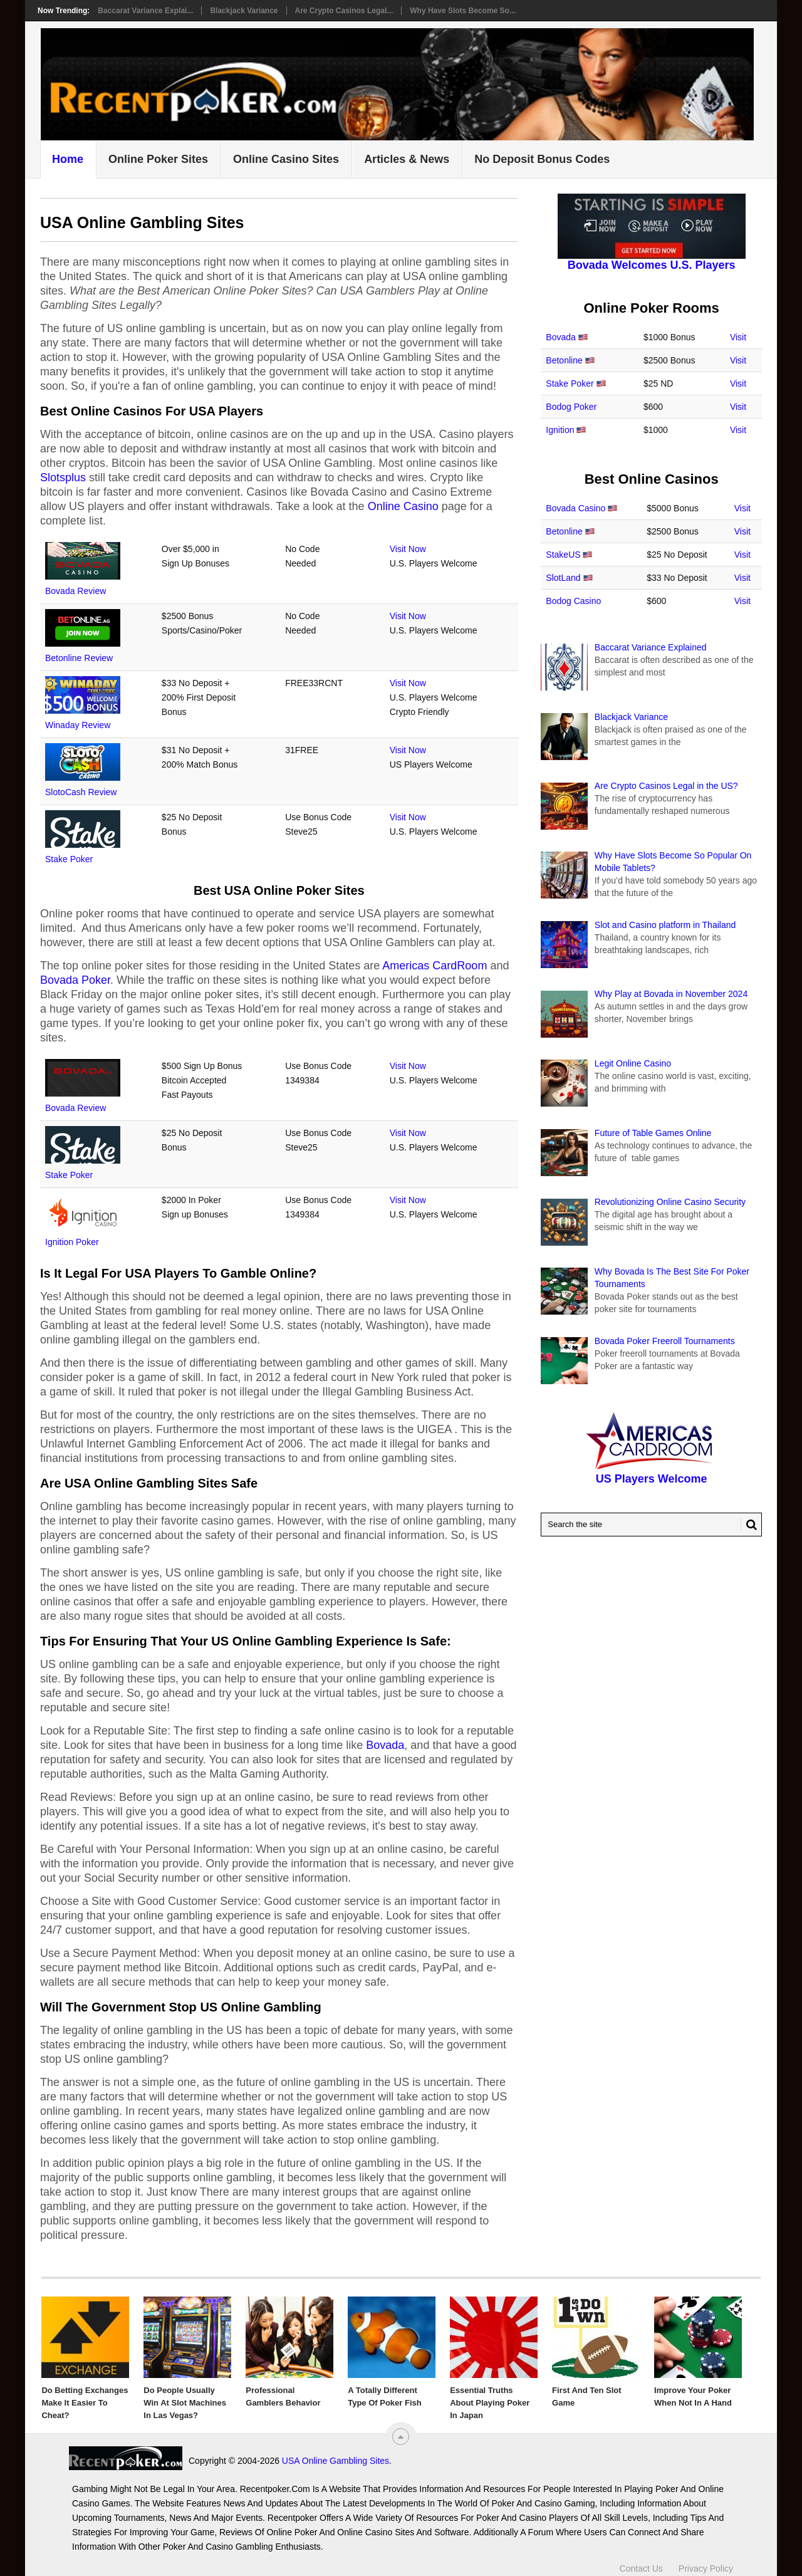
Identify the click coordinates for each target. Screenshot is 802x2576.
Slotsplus (63, 477)
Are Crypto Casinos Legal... (344, 10)
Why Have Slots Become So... (463, 10)
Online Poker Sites (158, 159)
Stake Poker (69, 859)
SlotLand (563, 578)
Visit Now (408, 549)
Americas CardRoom (434, 965)
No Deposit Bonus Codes (542, 159)
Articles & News (406, 159)
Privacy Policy (706, 2562)
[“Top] (400, 2436)
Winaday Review (77, 725)
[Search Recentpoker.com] (651, 1524)
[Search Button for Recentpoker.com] (749, 1524)
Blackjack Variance (244, 10)
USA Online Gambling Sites (222, 2461)
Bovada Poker (75, 980)
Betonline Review (79, 658)
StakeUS (563, 555)
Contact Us (641, 2562)
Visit (738, 337)
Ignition (560, 430)
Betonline (564, 360)
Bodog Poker (571, 407)
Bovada (385, 1745)
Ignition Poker (72, 1242)
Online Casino (403, 506)
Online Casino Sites (286, 159)
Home (67, 159)
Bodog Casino (573, 601)
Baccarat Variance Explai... (145, 10)
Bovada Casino (575, 508)
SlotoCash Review (81, 792)
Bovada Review (75, 591)
